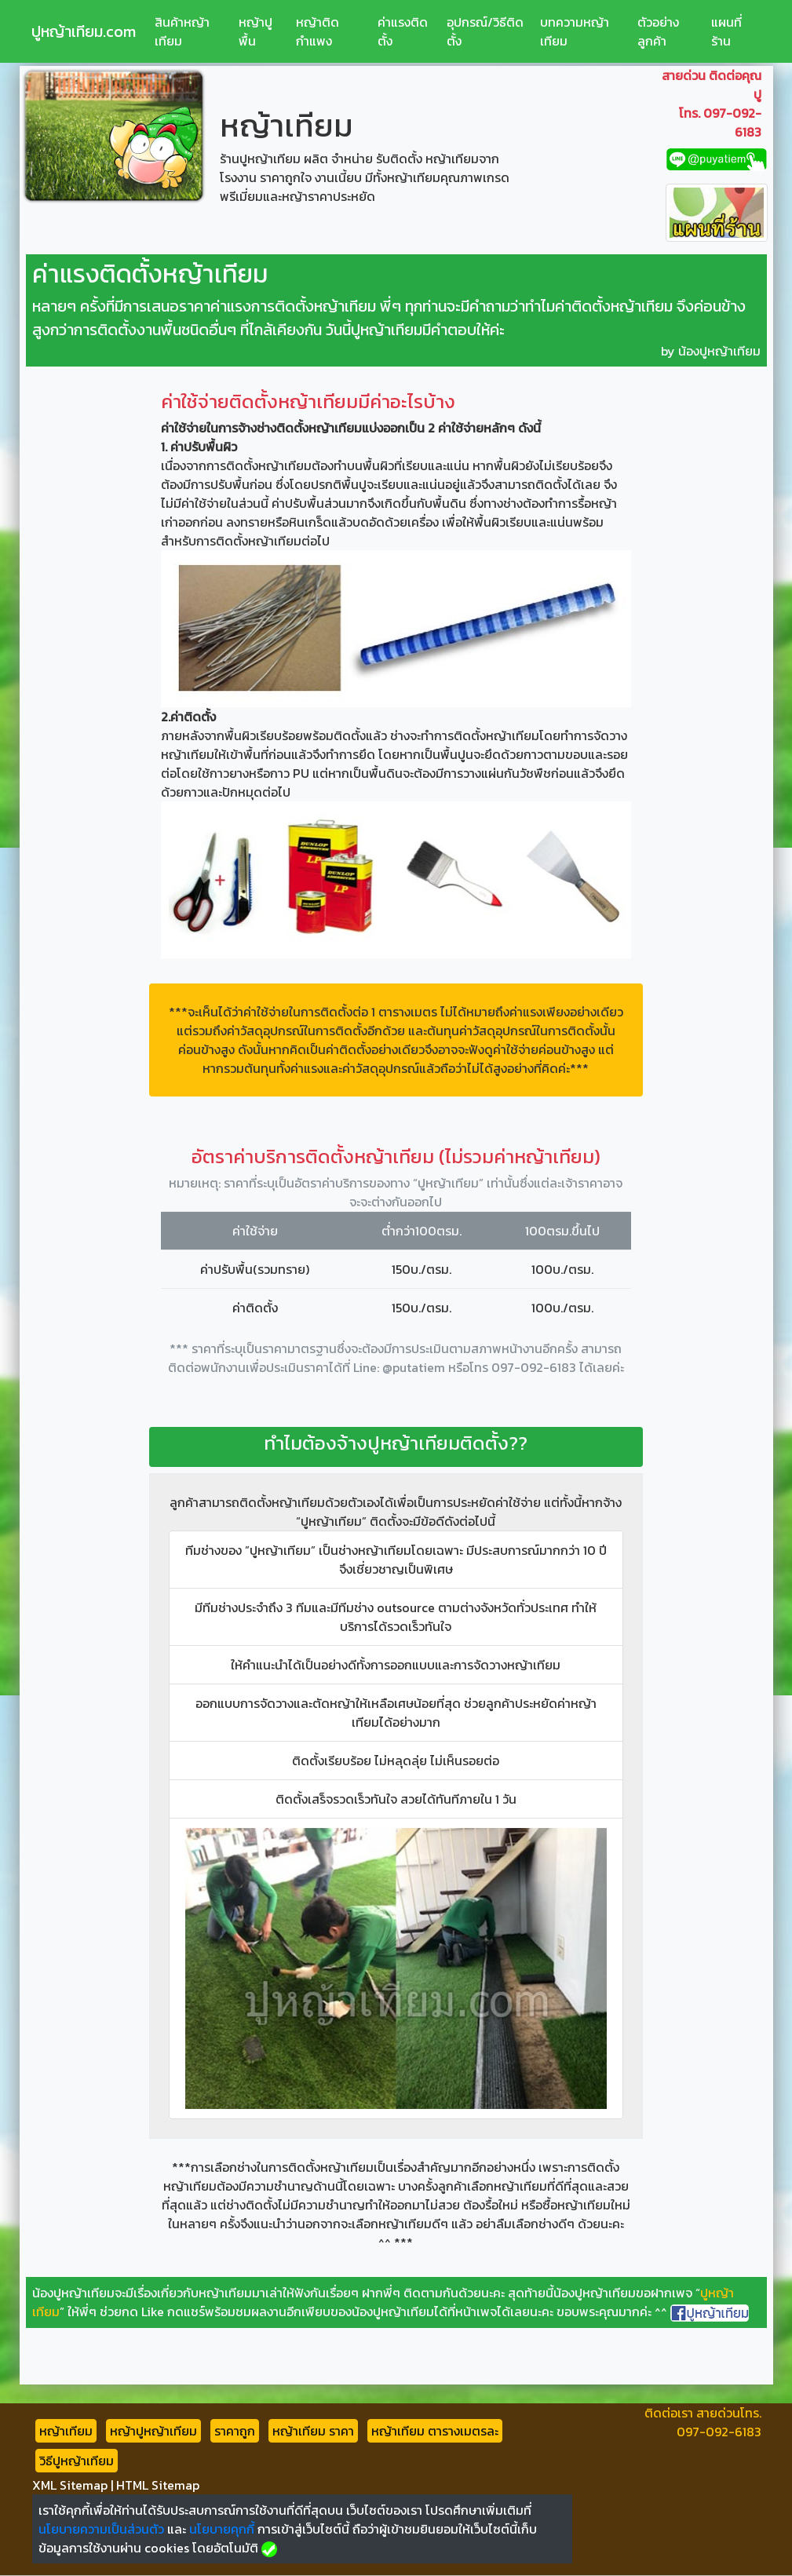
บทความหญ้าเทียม (574, 31)
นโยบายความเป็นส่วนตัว (101, 2528)
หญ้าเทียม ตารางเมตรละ (434, 2430)
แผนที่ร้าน (726, 31)
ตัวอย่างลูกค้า (658, 31)
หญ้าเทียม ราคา (313, 2430)
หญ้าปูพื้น (255, 31)
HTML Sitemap (157, 2485)
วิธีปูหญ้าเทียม (76, 2460)
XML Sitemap (70, 2485)
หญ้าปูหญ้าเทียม (153, 2430)
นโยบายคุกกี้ (221, 2528)
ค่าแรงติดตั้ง (403, 31)
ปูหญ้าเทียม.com (83, 31)
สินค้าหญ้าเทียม (182, 31)
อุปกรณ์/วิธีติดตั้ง (485, 31)
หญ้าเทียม (66, 2430)
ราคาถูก (234, 2430)
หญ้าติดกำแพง (317, 31)
